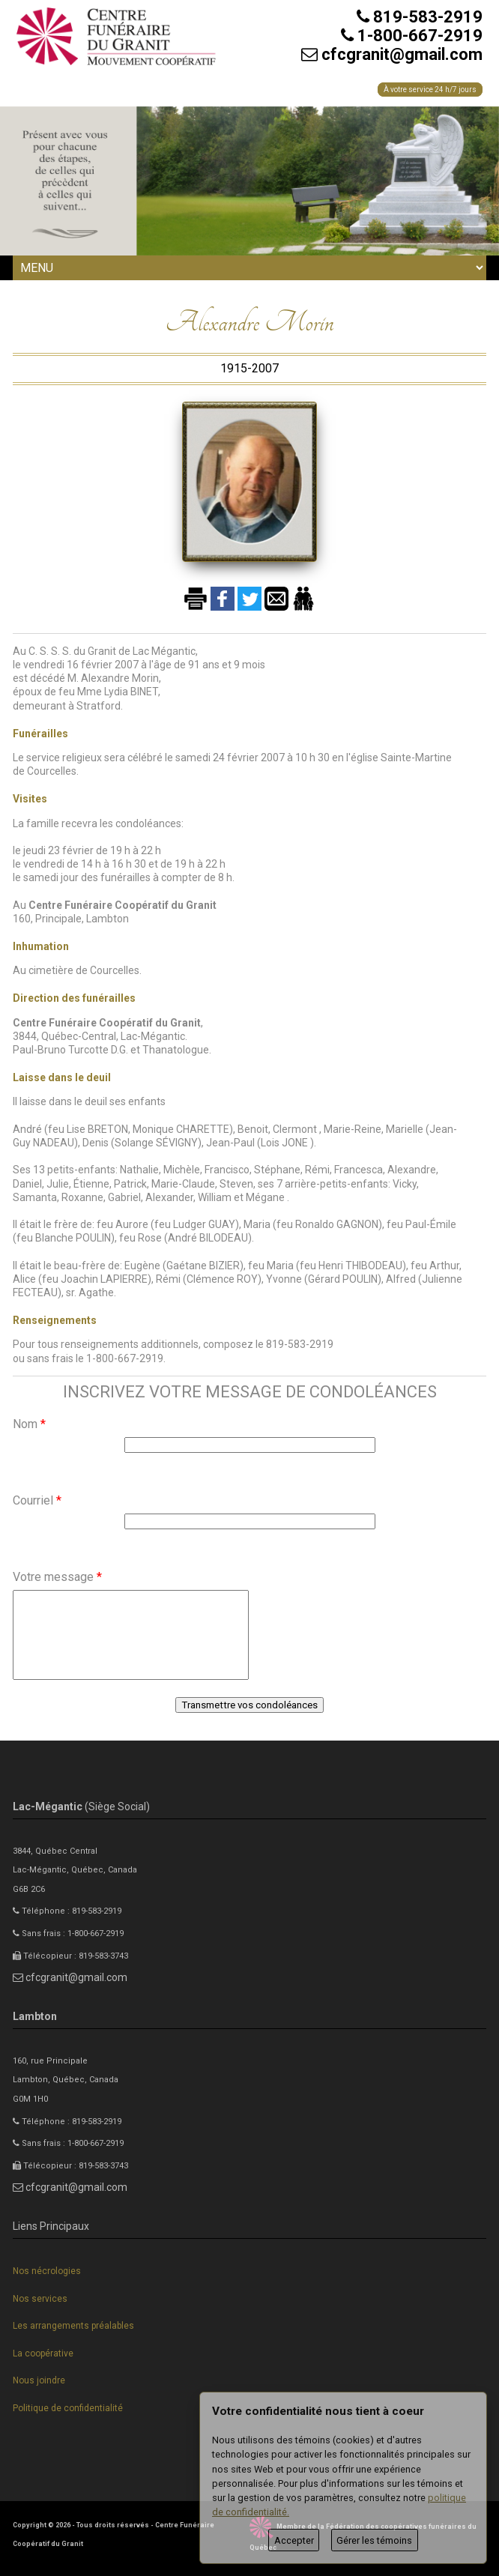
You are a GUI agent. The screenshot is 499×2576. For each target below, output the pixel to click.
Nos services (40, 2299)
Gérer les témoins (374, 2540)
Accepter (294, 2540)
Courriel (37, 1500)
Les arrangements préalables (73, 2325)
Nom (29, 1424)
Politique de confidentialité (68, 2408)
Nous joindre (39, 2380)
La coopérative (43, 2353)
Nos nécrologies (47, 2271)
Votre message (57, 1577)
